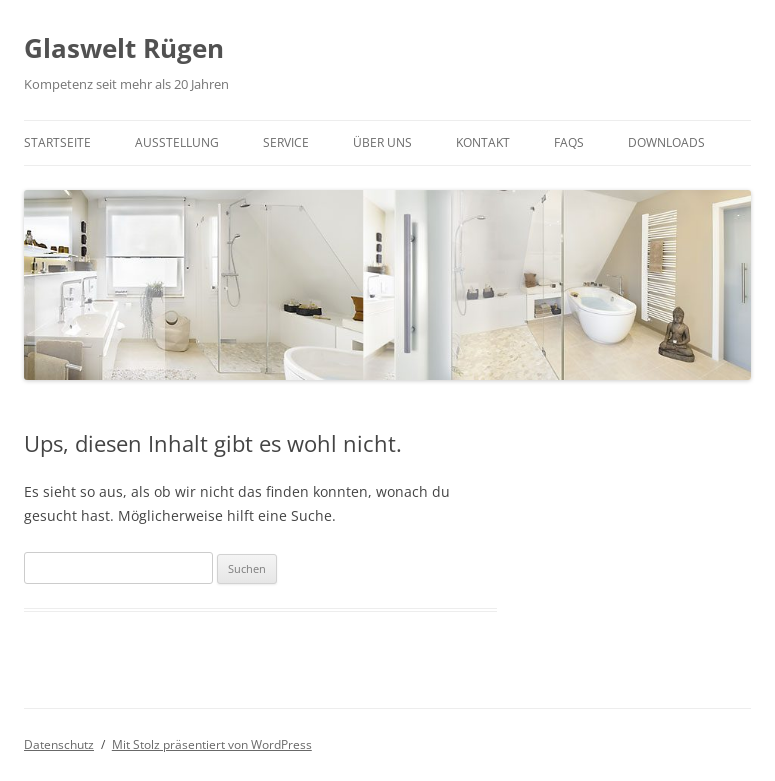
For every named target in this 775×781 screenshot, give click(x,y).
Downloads (666, 142)
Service (286, 142)
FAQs (569, 142)
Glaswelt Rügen (124, 48)
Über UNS (382, 142)
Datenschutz (59, 744)
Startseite (57, 142)
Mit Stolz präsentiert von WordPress (212, 744)
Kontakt (483, 142)
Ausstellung (177, 142)
